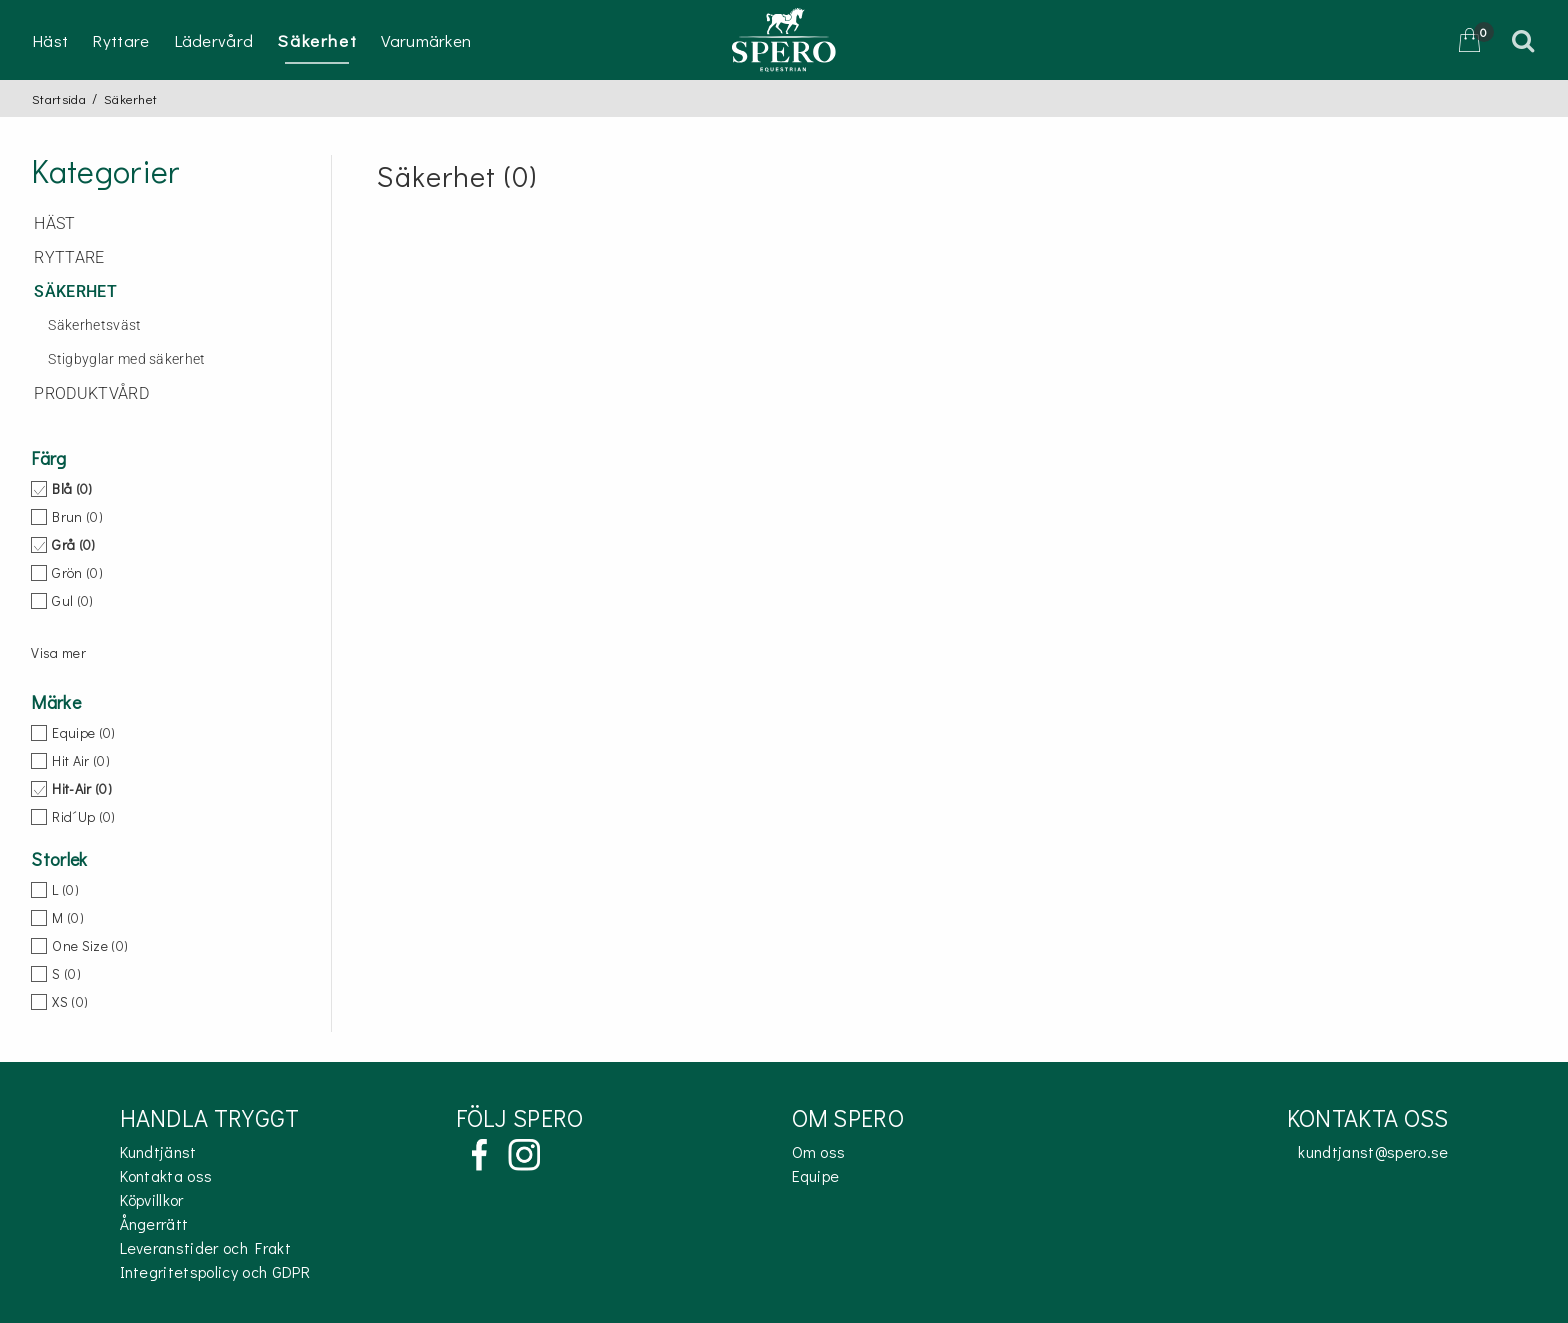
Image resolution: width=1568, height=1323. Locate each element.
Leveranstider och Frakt (205, 1247)
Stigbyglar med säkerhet (126, 359)
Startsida (59, 98)
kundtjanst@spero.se (1373, 1151)
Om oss (819, 1151)
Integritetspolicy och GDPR (215, 1271)
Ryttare (120, 40)
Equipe (816, 1175)
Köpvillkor (152, 1199)
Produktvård (91, 393)
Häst (50, 40)
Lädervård (214, 40)
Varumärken (426, 40)
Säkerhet (317, 40)
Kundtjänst (158, 1151)
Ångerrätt (154, 1223)
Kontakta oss (166, 1175)
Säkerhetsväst (94, 325)
